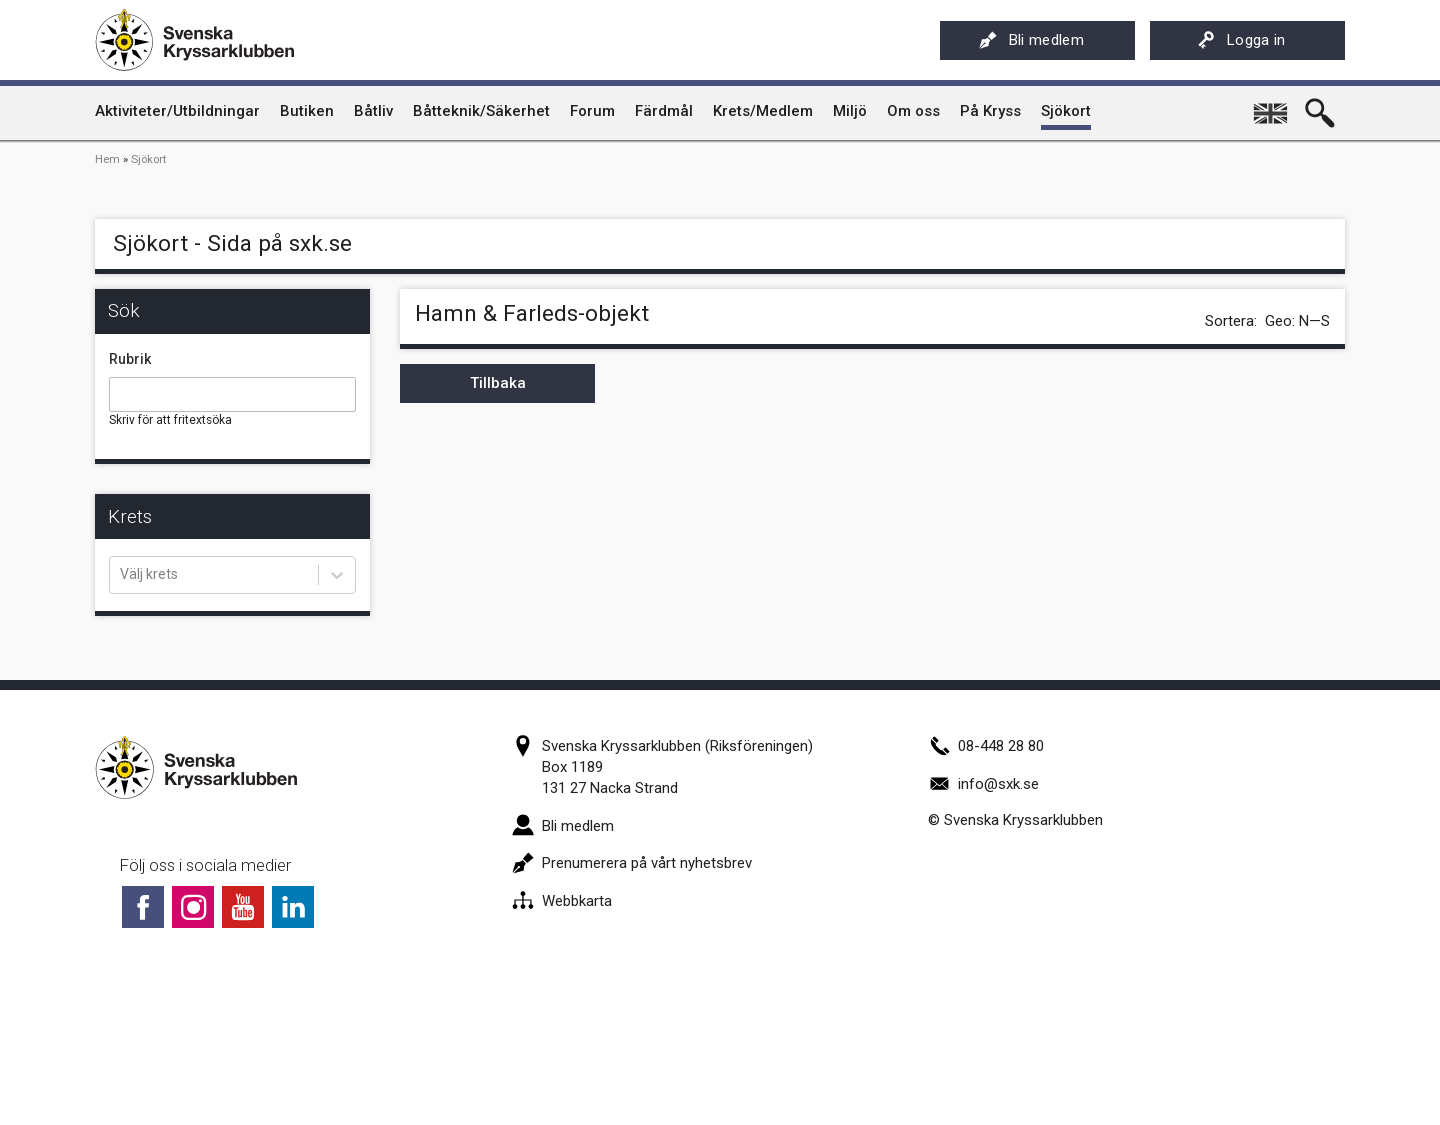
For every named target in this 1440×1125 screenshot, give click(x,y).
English (1272, 106)
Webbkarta (562, 901)
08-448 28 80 (986, 746)
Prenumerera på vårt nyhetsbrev (632, 863)
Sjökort (148, 159)
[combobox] (121, 575)
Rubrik (130, 359)
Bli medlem (1031, 40)
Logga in (1241, 40)
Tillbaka (498, 383)
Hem (107, 159)
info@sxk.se (983, 784)
